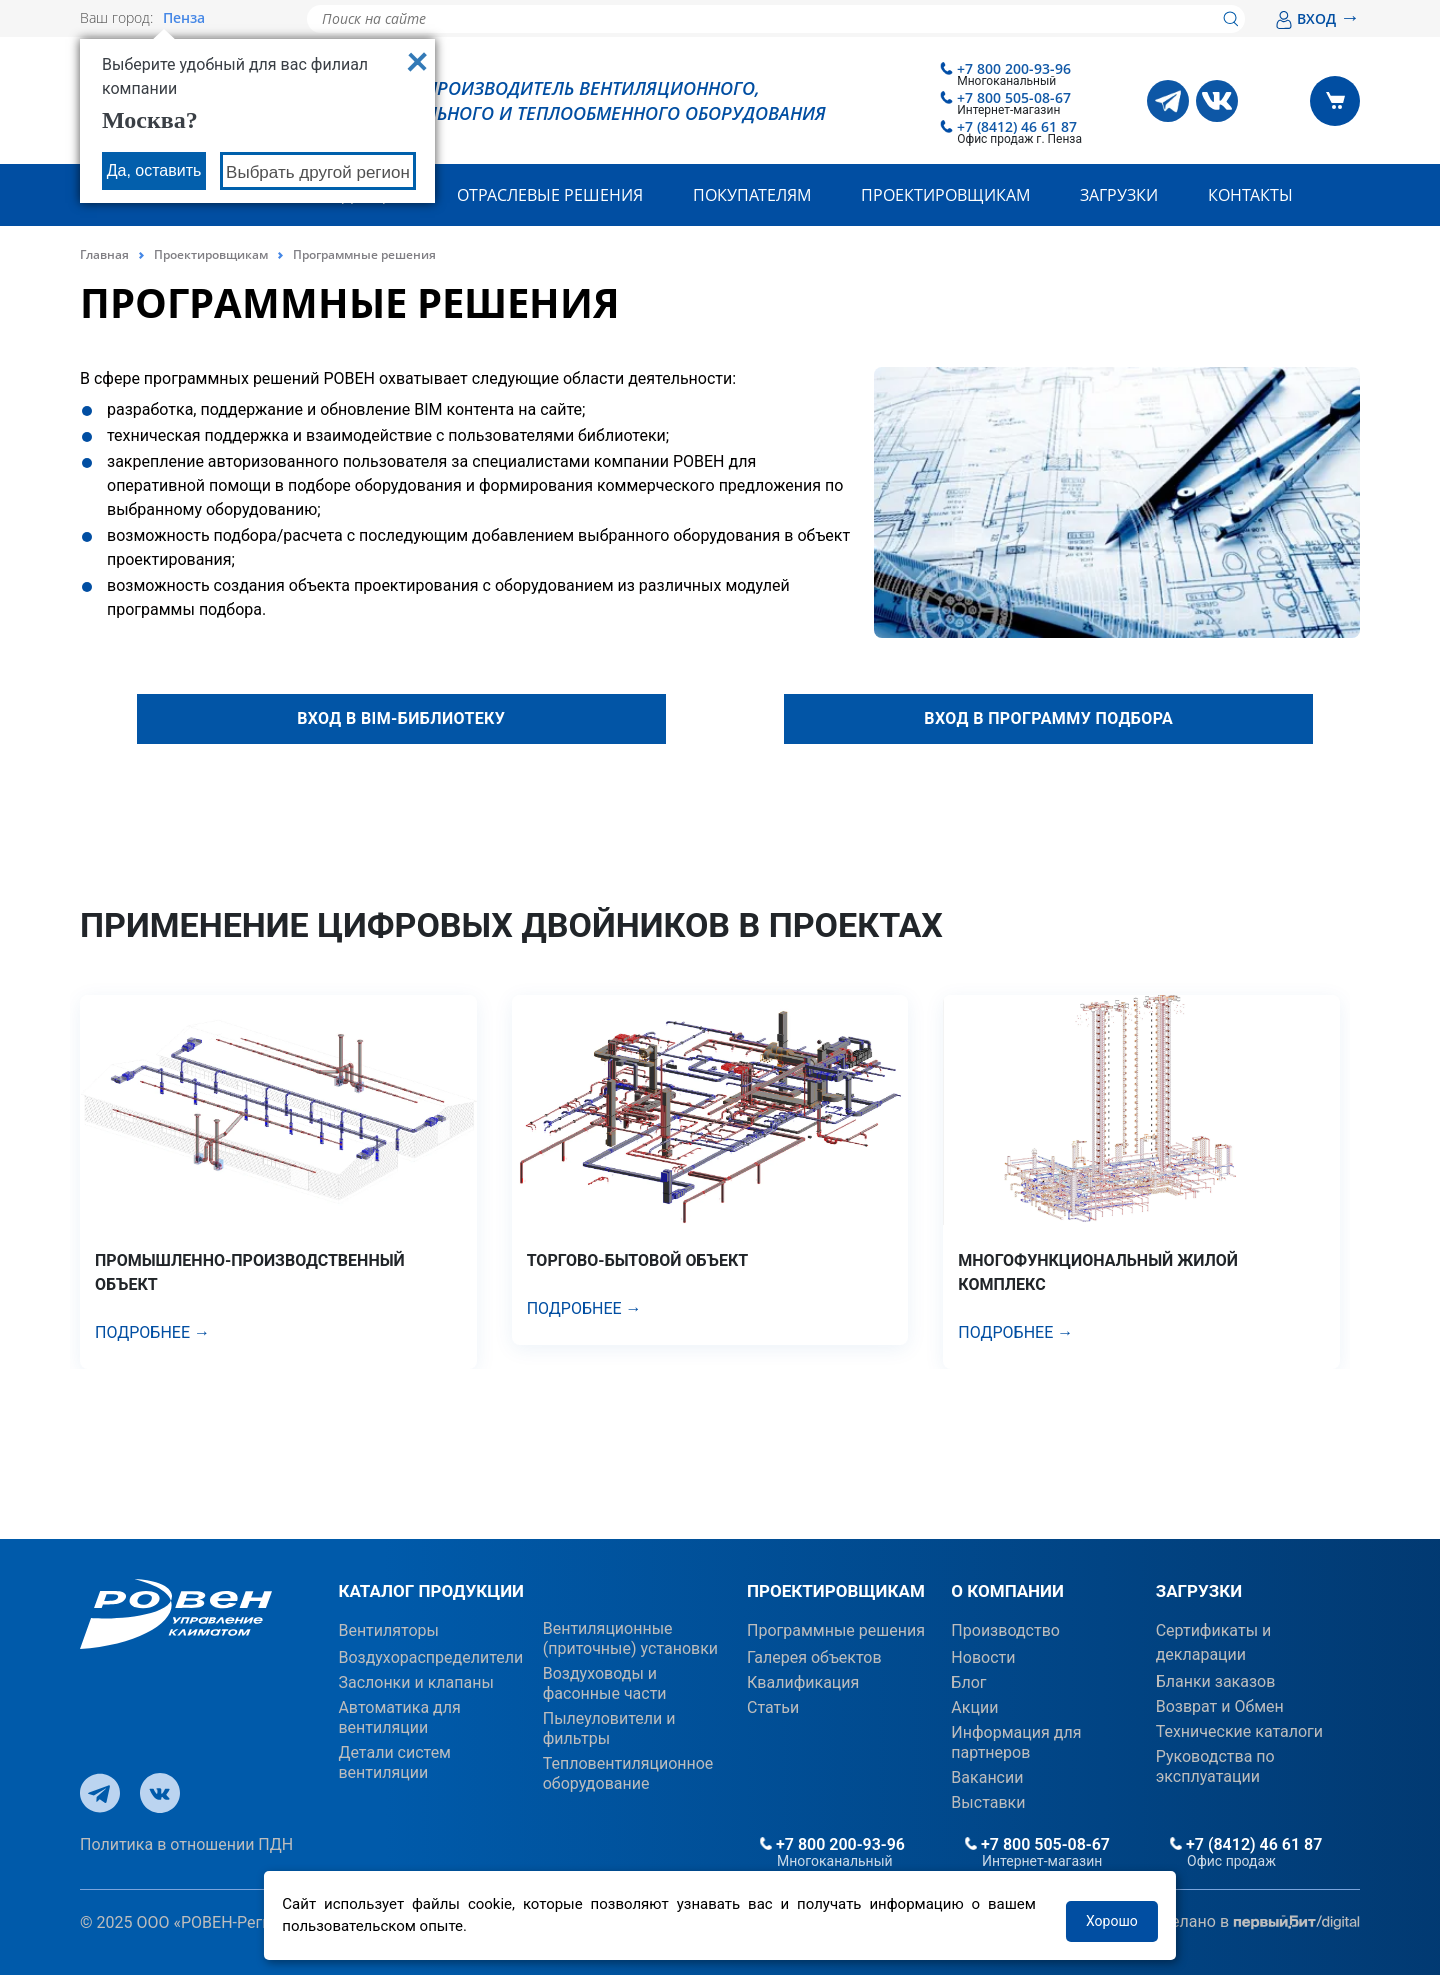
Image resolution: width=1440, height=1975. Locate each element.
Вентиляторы (388, 1630)
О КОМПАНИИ (1007, 1591)
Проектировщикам (945, 195)
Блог (968, 1682)
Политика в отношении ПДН (186, 1844)
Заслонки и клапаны (415, 1682)
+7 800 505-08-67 (1014, 97)
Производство (1005, 1630)
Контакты (1250, 195)
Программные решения (836, 1630)
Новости (983, 1657)
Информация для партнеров (1016, 1742)
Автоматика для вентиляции (399, 1717)
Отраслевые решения (550, 195)
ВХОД (1317, 18)
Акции (974, 1707)
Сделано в (1255, 1922)
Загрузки (1119, 195)
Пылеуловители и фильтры (609, 1728)
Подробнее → (152, 1332)
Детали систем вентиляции (394, 1762)
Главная (104, 254)
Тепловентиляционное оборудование (628, 1773)
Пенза (184, 18)
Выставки (988, 1802)
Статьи (773, 1707)
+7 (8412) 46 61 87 (1017, 126)
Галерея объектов (814, 1657)
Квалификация (803, 1682)
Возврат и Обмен (1220, 1706)
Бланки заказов (1216, 1681)
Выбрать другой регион (318, 172)
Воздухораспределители (430, 1657)
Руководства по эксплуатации (1215, 1766)
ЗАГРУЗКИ (1199, 1591)
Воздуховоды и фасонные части (605, 1683)
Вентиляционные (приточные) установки (630, 1638)
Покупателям (752, 195)
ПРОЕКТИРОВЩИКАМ (836, 1591)
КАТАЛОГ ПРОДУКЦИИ (431, 1591)
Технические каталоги (1239, 1731)
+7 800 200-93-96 (1014, 68)
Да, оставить (154, 170)
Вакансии (987, 1777)
